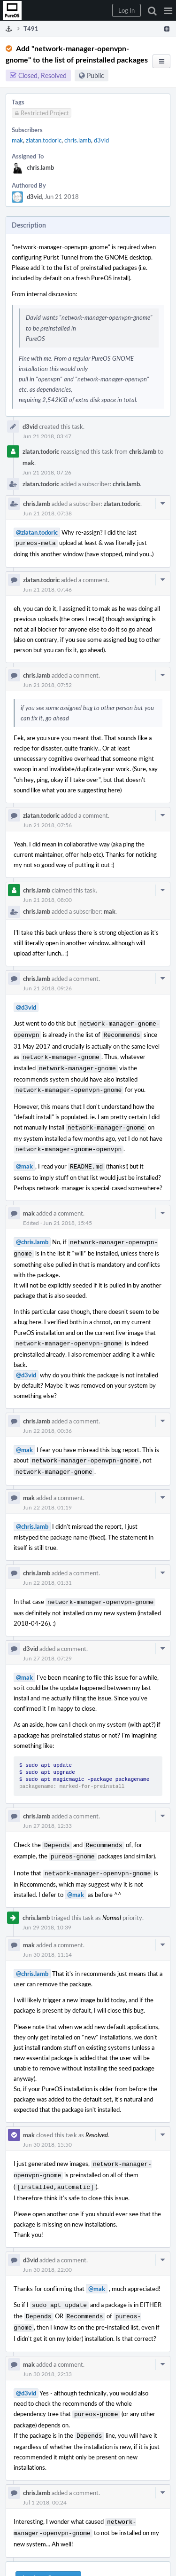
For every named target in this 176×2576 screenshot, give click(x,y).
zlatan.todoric (43, 140)
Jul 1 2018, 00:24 (45, 2477)
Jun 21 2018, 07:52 (47, 683)
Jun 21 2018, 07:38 (47, 513)
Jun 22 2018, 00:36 (47, 1419)
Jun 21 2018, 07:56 (47, 824)
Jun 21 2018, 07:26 (47, 472)
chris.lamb (77, 140)
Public (95, 75)
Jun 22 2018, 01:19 (47, 1494)
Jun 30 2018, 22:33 (47, 2351)
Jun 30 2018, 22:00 (47, 2249)
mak (17, 140)
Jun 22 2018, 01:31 (47, 1569)
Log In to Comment (48, 2551)
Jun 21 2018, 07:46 (47, 588)
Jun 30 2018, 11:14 (47, 1937)
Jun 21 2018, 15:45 (67, 1214)
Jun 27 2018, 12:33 (47, 1811)
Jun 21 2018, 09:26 (47, 987)
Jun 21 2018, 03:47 (47, 436)
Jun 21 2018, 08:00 (47, 898)
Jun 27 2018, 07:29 (47, 1644)
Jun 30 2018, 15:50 (47, 2127)
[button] (168, 10)
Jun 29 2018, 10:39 (47, 1910)
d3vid (101, 140)
